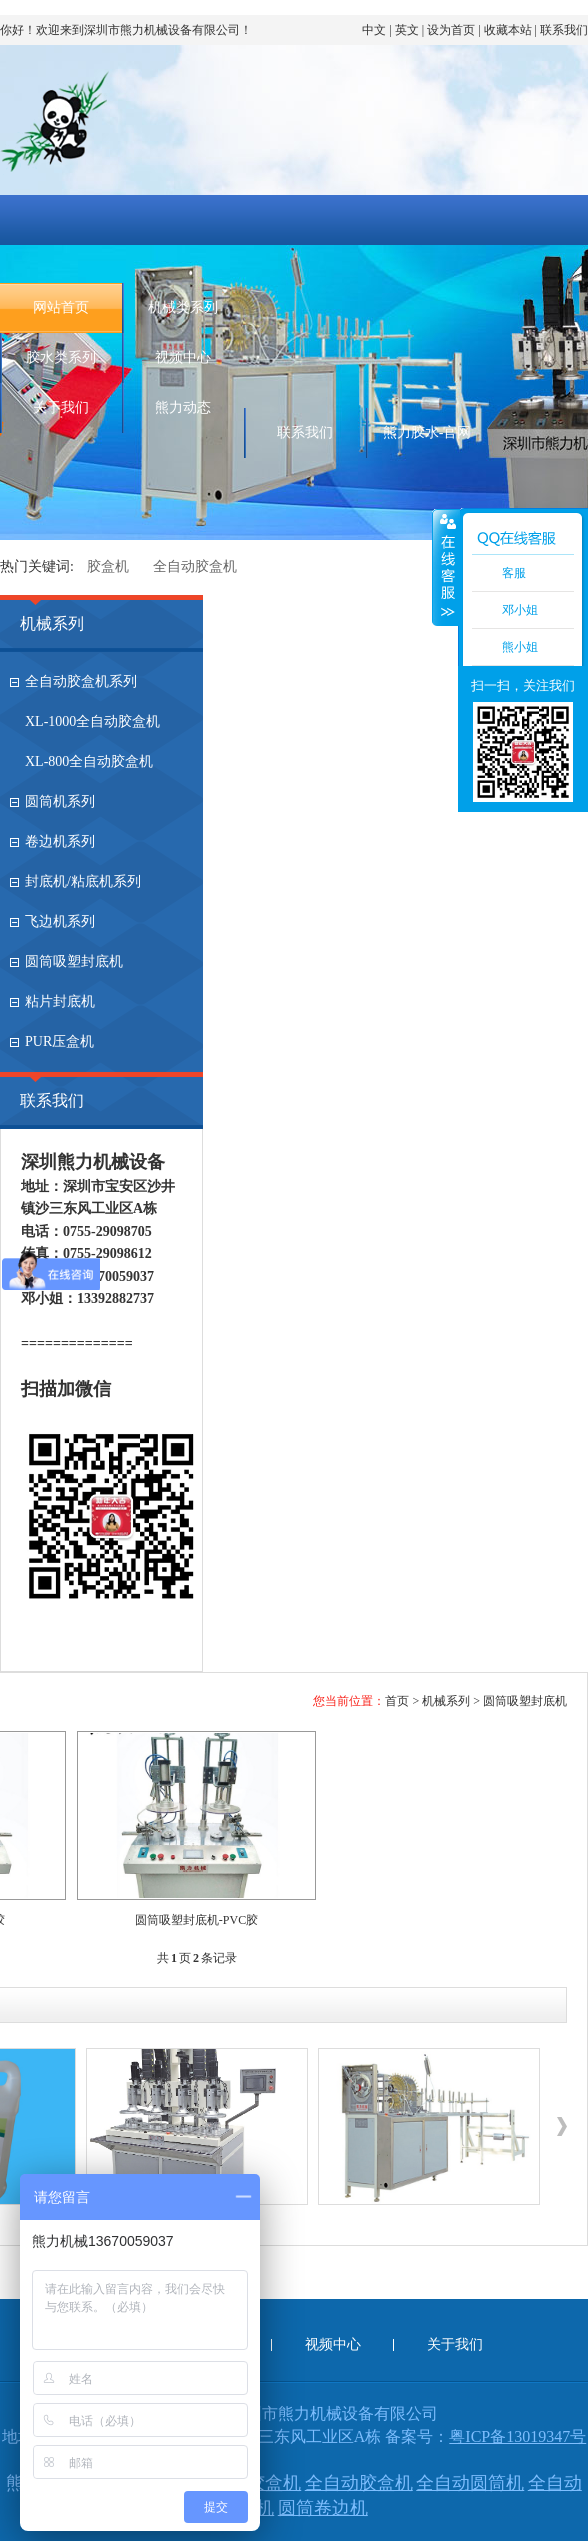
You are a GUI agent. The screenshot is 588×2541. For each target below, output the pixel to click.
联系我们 (564, 30)
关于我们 (61, 407)
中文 (374, 30)
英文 (407, 30)
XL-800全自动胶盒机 (89, 761)
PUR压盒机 (59, 1041)
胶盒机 (108, 566)
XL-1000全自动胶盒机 (92, 721)
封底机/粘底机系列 (83, 881)
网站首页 (61, 307)
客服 (514, 573)
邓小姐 (520, 610)
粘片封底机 (60, 1001)
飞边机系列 (60, 921)
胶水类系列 (61, 357)
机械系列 (52, 623)
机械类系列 (183, 307)
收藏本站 (508, 30)
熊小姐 (520, 647)
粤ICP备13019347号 (517, 2436)
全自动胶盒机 (195, 566)
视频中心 (183, 357)
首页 (397, 1701)
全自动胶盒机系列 (81, 681)
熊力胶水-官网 (427, 432)
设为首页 (451, 30)
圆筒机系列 (60, 801)
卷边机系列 (60, 841)
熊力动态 (183, 407)
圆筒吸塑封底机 (74, 961)
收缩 (446, 567)
